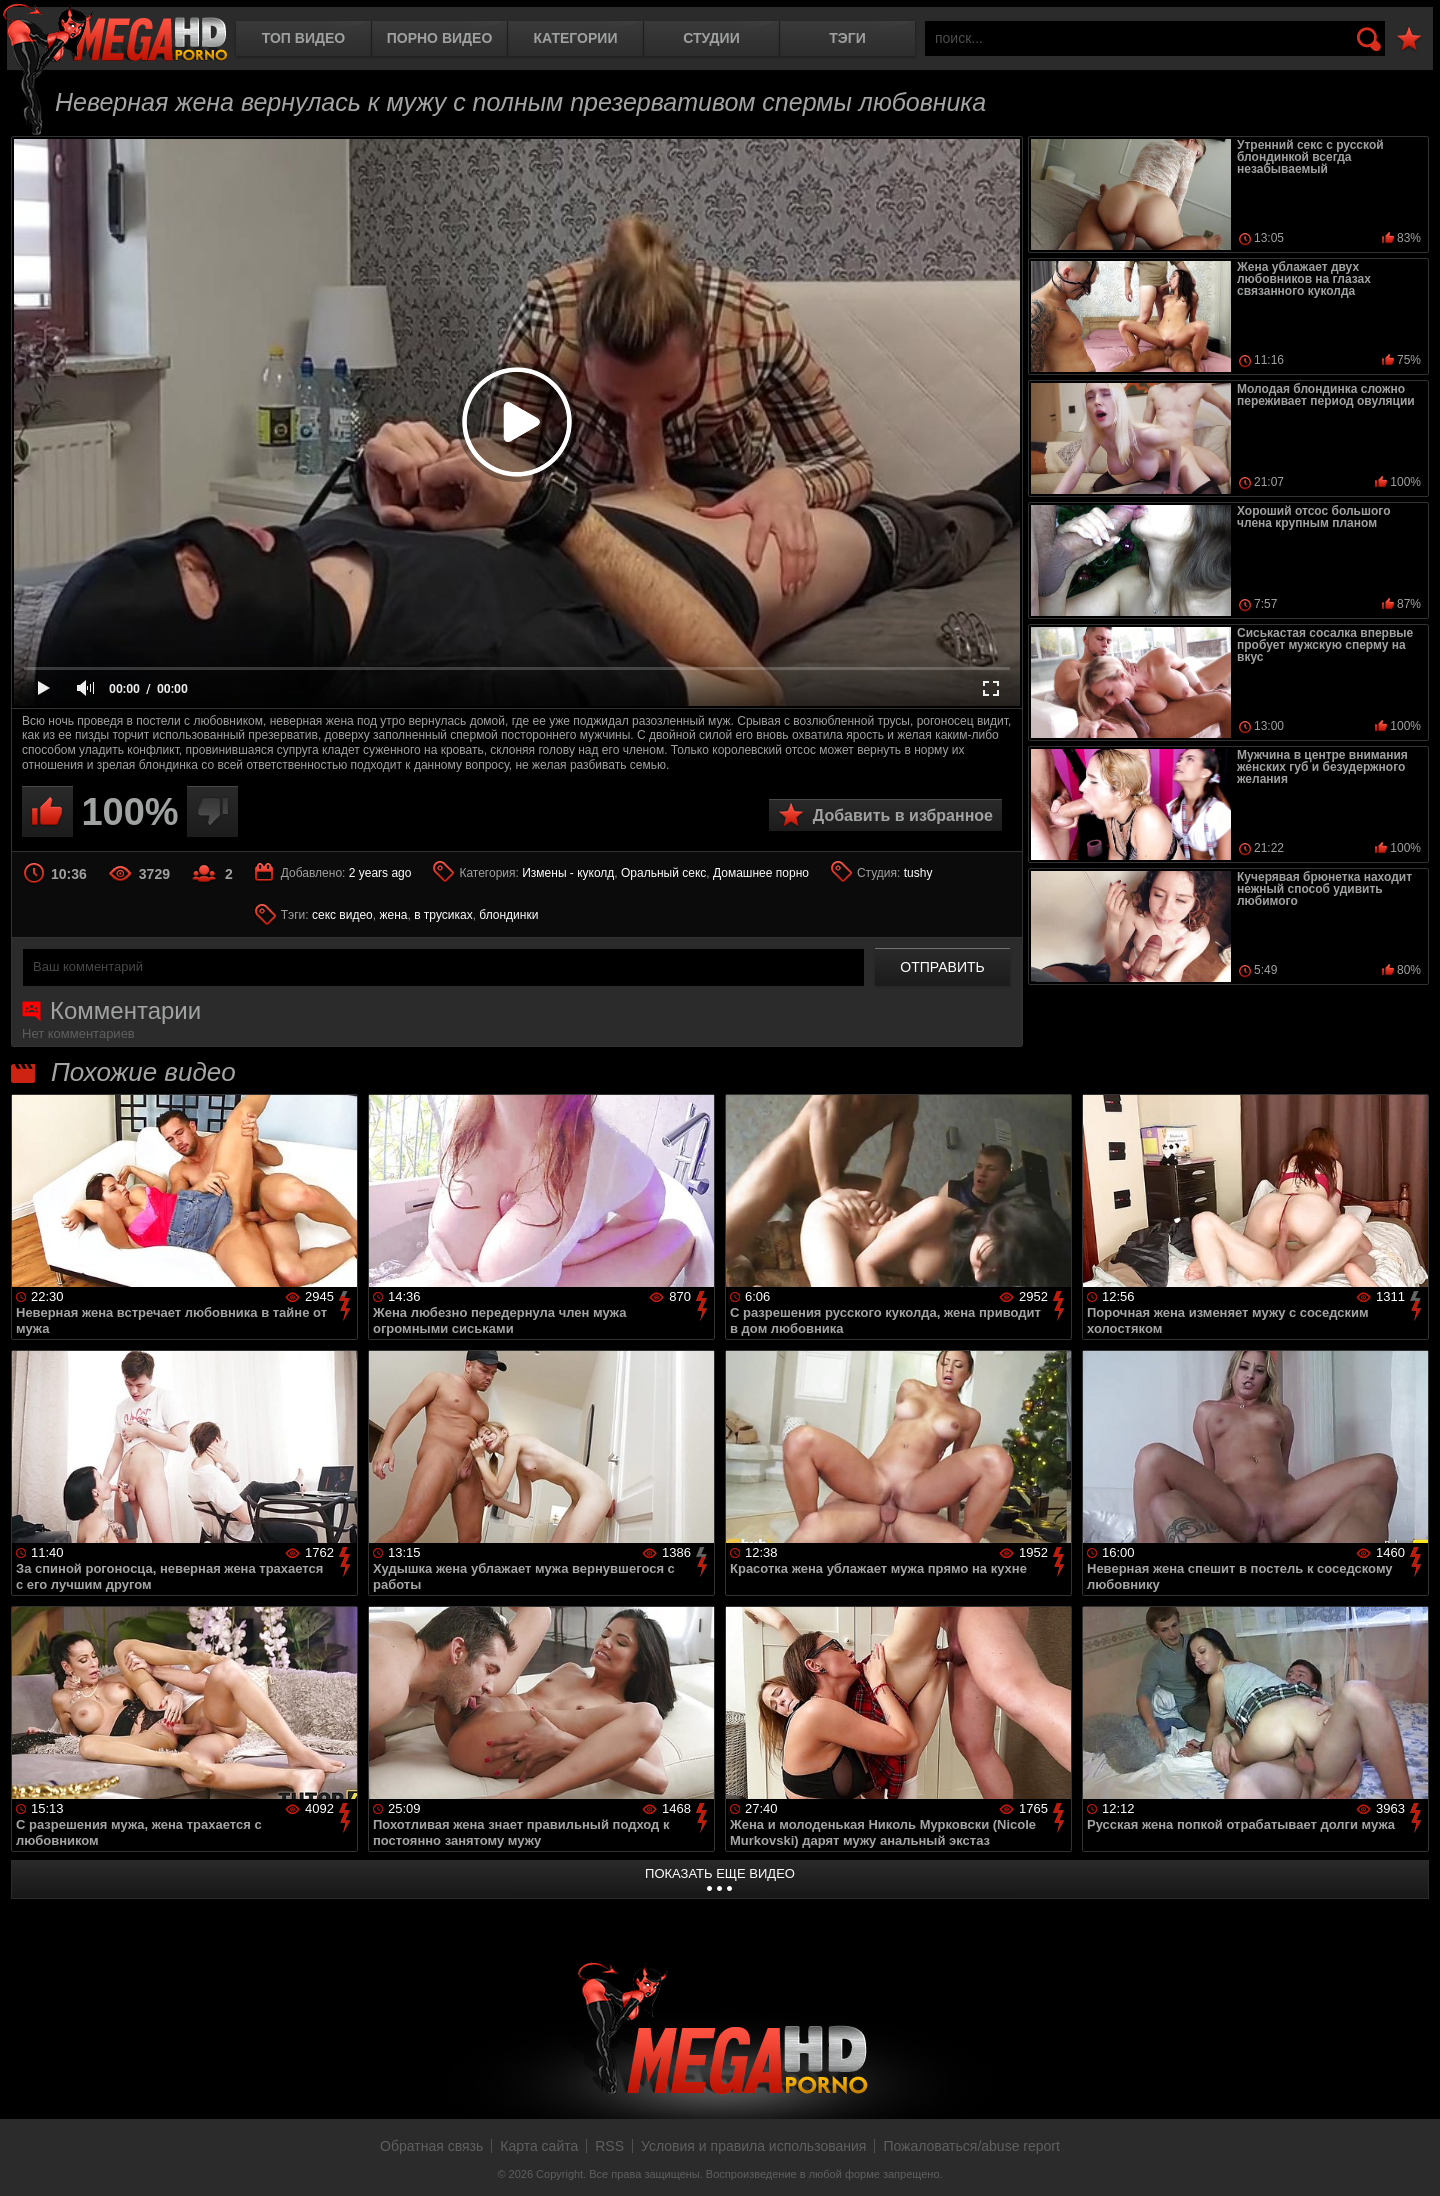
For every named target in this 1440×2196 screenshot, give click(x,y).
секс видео (342, 915)
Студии (711, 38)
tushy (918, 873)
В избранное (1409, 39)
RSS (609, 2146)
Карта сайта (539, 2146)
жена (393, 915)
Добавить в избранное (903, 815)
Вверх (1410, 2159)
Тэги (847, 38)
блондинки (508, 915)
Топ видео (303, 38)
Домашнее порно (761, 873)
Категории (576, 38)
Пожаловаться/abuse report (971, 2146)
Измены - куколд (568, 873)
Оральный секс (663, 873)
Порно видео (440, 38)
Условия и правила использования (753, 2146)
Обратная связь (431, 2146)
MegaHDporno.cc (115, 34)
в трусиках (443, 915)
